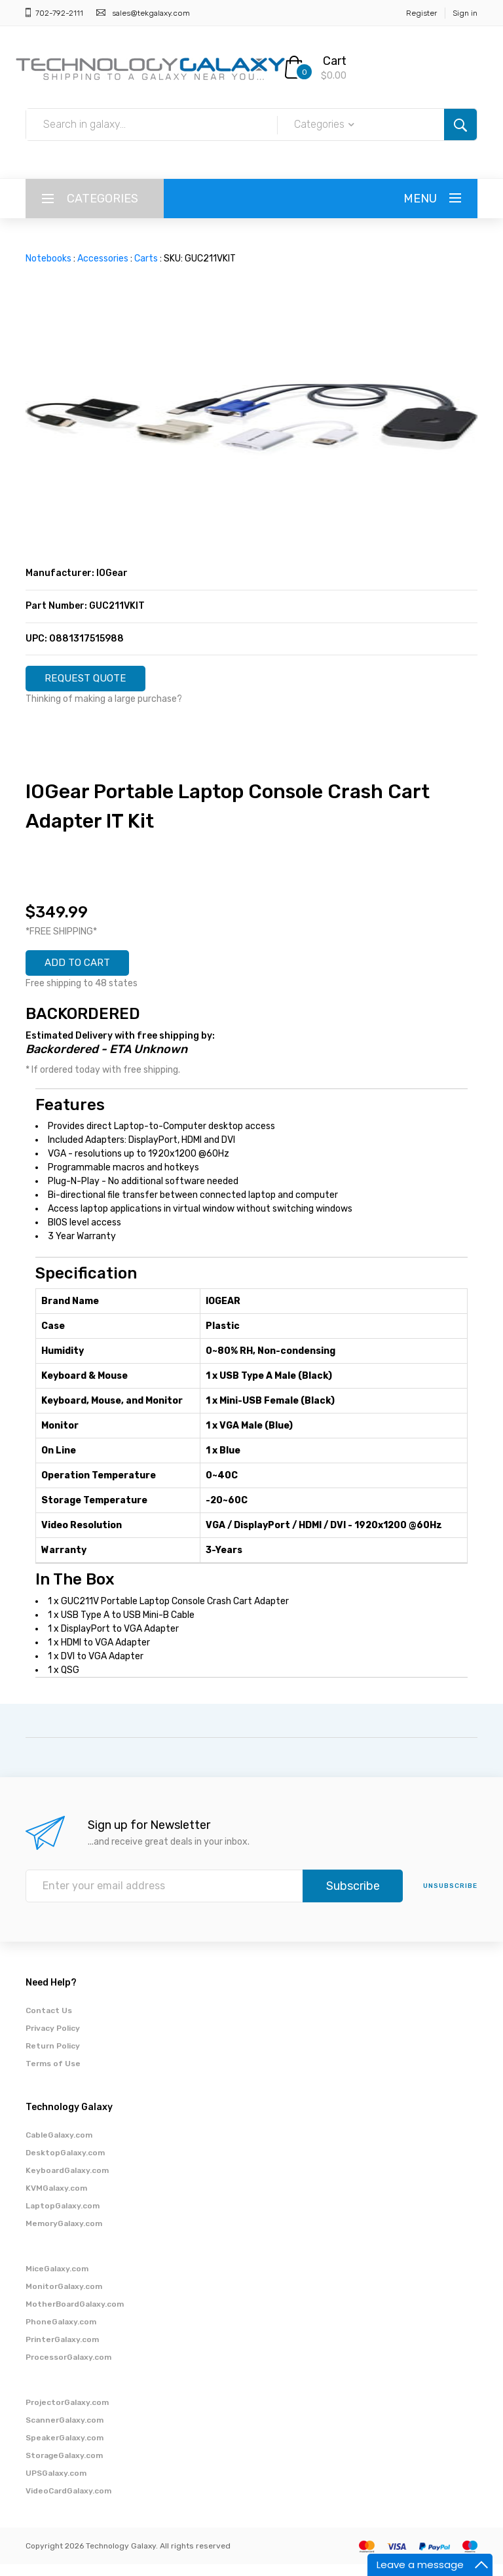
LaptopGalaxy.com (63, 2217)
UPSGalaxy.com (56, 2484)
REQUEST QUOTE (95, 681)
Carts (146, 258)
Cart (334, 61)
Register (421, 13)
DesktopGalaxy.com (65, 2164)
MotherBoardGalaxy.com (75, 2315)
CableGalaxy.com (59, 2146)
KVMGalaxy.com (56, 2199)
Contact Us (49, 2022)
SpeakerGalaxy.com (64, 2449)
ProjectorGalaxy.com (67, 2414)
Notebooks (48, 258)
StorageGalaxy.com (64, 2467)
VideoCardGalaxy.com (68, 2502)
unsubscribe (450, 1898)
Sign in (465, 13)
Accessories (102, 258)
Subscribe (353, 1898)
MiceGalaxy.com (57, 2280)
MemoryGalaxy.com (64, 2235)
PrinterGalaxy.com (62, 2351)
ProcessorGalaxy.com (68, 2369)
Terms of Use (53, 2075)
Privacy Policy (53, 2040)
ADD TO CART (87, 972)
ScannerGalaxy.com (64, 2431)
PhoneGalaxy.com (61, 2333)
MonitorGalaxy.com (64, 2298)
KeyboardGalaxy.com (67, 2182)
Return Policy (53, 2057)
